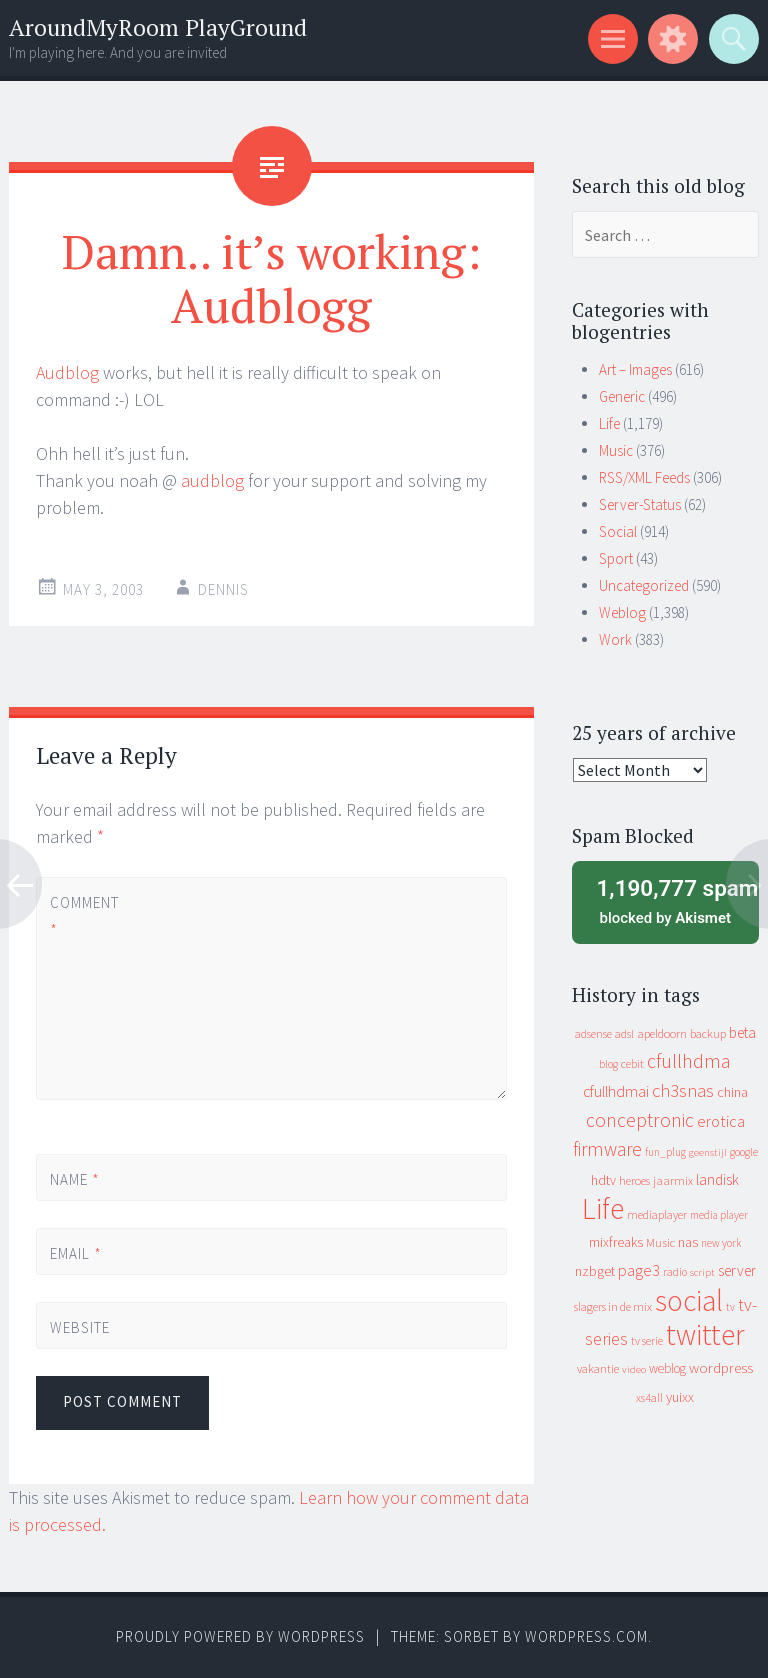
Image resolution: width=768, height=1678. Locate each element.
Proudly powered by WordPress (240, 1636)
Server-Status (640, 504)
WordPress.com (586, 1636)
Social (618, 531)
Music (616, 450)
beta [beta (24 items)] (742, 1032)
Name (75, 1179)
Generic (622, 396)
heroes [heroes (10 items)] (634, 1180)
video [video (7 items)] (634, 1369)
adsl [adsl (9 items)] (624, 1034)
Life (609, 423)
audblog (212, 480)
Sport (616, 558)
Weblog (622, 612)
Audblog (67, 372)
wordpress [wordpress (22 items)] (721, 1367)
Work (615, 639)
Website (80, 1327)
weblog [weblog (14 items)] (667, 1368)
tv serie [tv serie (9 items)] (647, 1341)
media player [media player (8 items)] (719, 1215)
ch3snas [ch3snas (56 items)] (683, 1090)
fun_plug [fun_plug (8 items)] (665, 1152)
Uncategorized (644, 585)
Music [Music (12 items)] (660, 1242)
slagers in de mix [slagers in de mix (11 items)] (613, 1306)
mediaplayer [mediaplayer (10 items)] (657, 1214)
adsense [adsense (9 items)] (593, 1034)
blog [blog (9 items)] (608, 1064)
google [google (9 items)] (744, 1152)
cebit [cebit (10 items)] (632, 1063)
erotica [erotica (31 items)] (721, 1121)
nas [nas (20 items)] (688, 1242)
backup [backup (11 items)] (708, 1033)
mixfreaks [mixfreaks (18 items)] (616, 1242)
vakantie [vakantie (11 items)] (598, 1368)
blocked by (671, 900)
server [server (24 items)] (737, 1270)
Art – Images (635, 369)
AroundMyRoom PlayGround (158, 27)
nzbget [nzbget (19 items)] (595, 1271)
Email (76, 1253)
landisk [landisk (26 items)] (717, 1179)
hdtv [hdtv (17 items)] (603, 1180)
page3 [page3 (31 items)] (639, 1270)
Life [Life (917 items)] (603, 1208)
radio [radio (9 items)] (675, 1272)
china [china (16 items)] (732, 1092)
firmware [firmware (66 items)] (607, 1149)
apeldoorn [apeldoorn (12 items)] (662, 1033)
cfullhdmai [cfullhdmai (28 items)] (616, 1091)
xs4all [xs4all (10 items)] (649, 1397)
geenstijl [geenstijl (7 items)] (708, 1152)
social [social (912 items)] (689, 1300)
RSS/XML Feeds (644, 477)
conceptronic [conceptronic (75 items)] (640, 1120)
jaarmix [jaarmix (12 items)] (673, 1180)
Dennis (223, 589)
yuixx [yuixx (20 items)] (680, 1397)
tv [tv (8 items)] (730, 1307)
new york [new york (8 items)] (721, 1243)
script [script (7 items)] (702, 1272)
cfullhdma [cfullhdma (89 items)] (689, 1060)
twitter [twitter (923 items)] (705, 1334)
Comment (84, 916)
